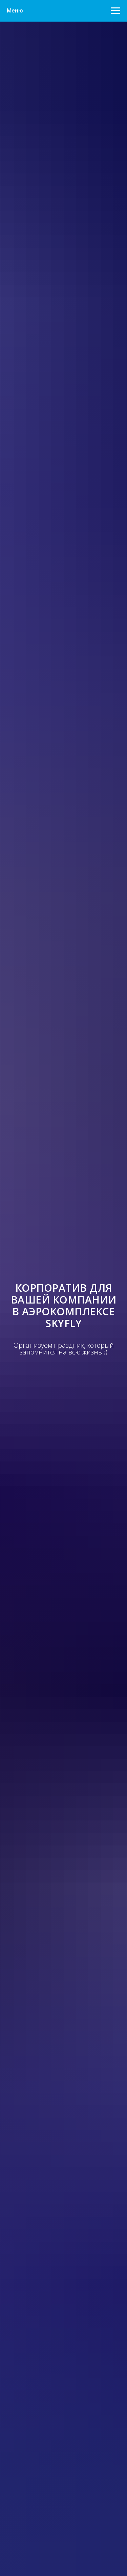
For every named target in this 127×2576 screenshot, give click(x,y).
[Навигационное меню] (115, 10)
